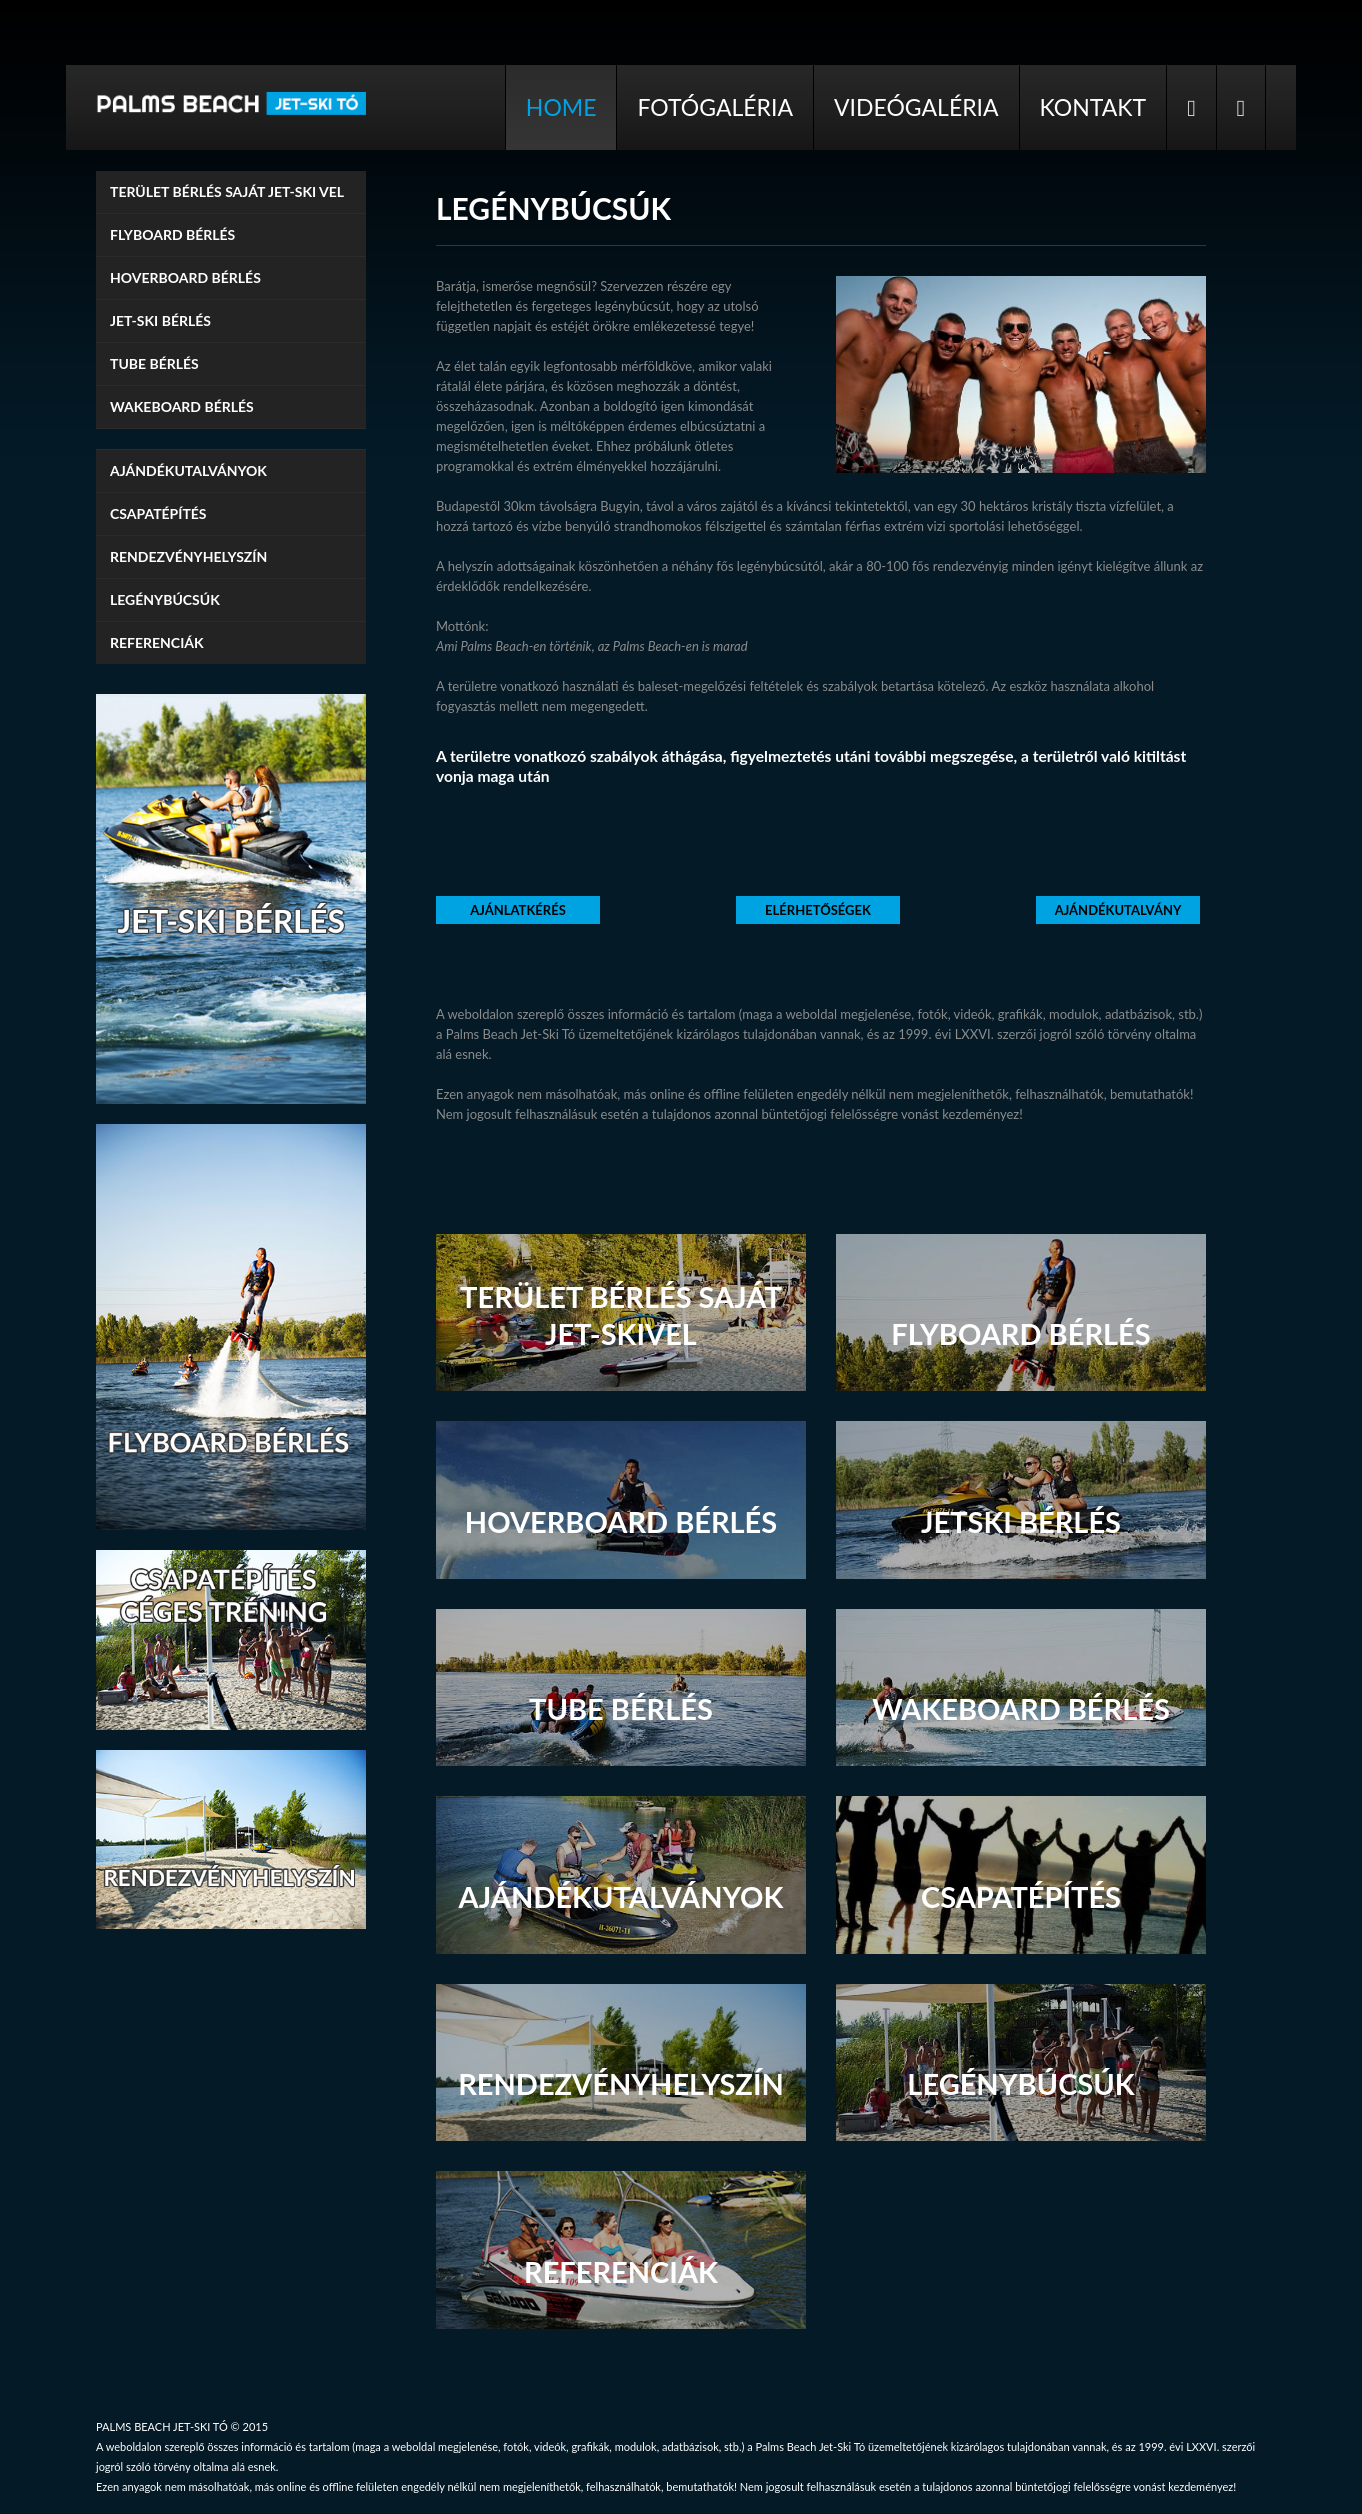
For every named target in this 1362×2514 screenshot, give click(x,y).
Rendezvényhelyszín (188, 556)
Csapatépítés (158, 513)
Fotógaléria (715, 107)
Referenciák (157, 642)
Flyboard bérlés (172, 234)
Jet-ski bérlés (160, 320)
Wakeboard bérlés (182, 406)
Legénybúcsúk (165, 599)
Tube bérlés (154, 363)
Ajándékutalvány (1118, 910)
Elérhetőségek (818, 910)
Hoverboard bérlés (185, 277)
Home (561, 107)
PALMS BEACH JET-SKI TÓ (162, 2426)
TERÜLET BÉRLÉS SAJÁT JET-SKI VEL (227, 191)
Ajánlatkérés (518, 910)
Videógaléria (916, 107)
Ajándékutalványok (188, 470)
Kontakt (1093, 107)
